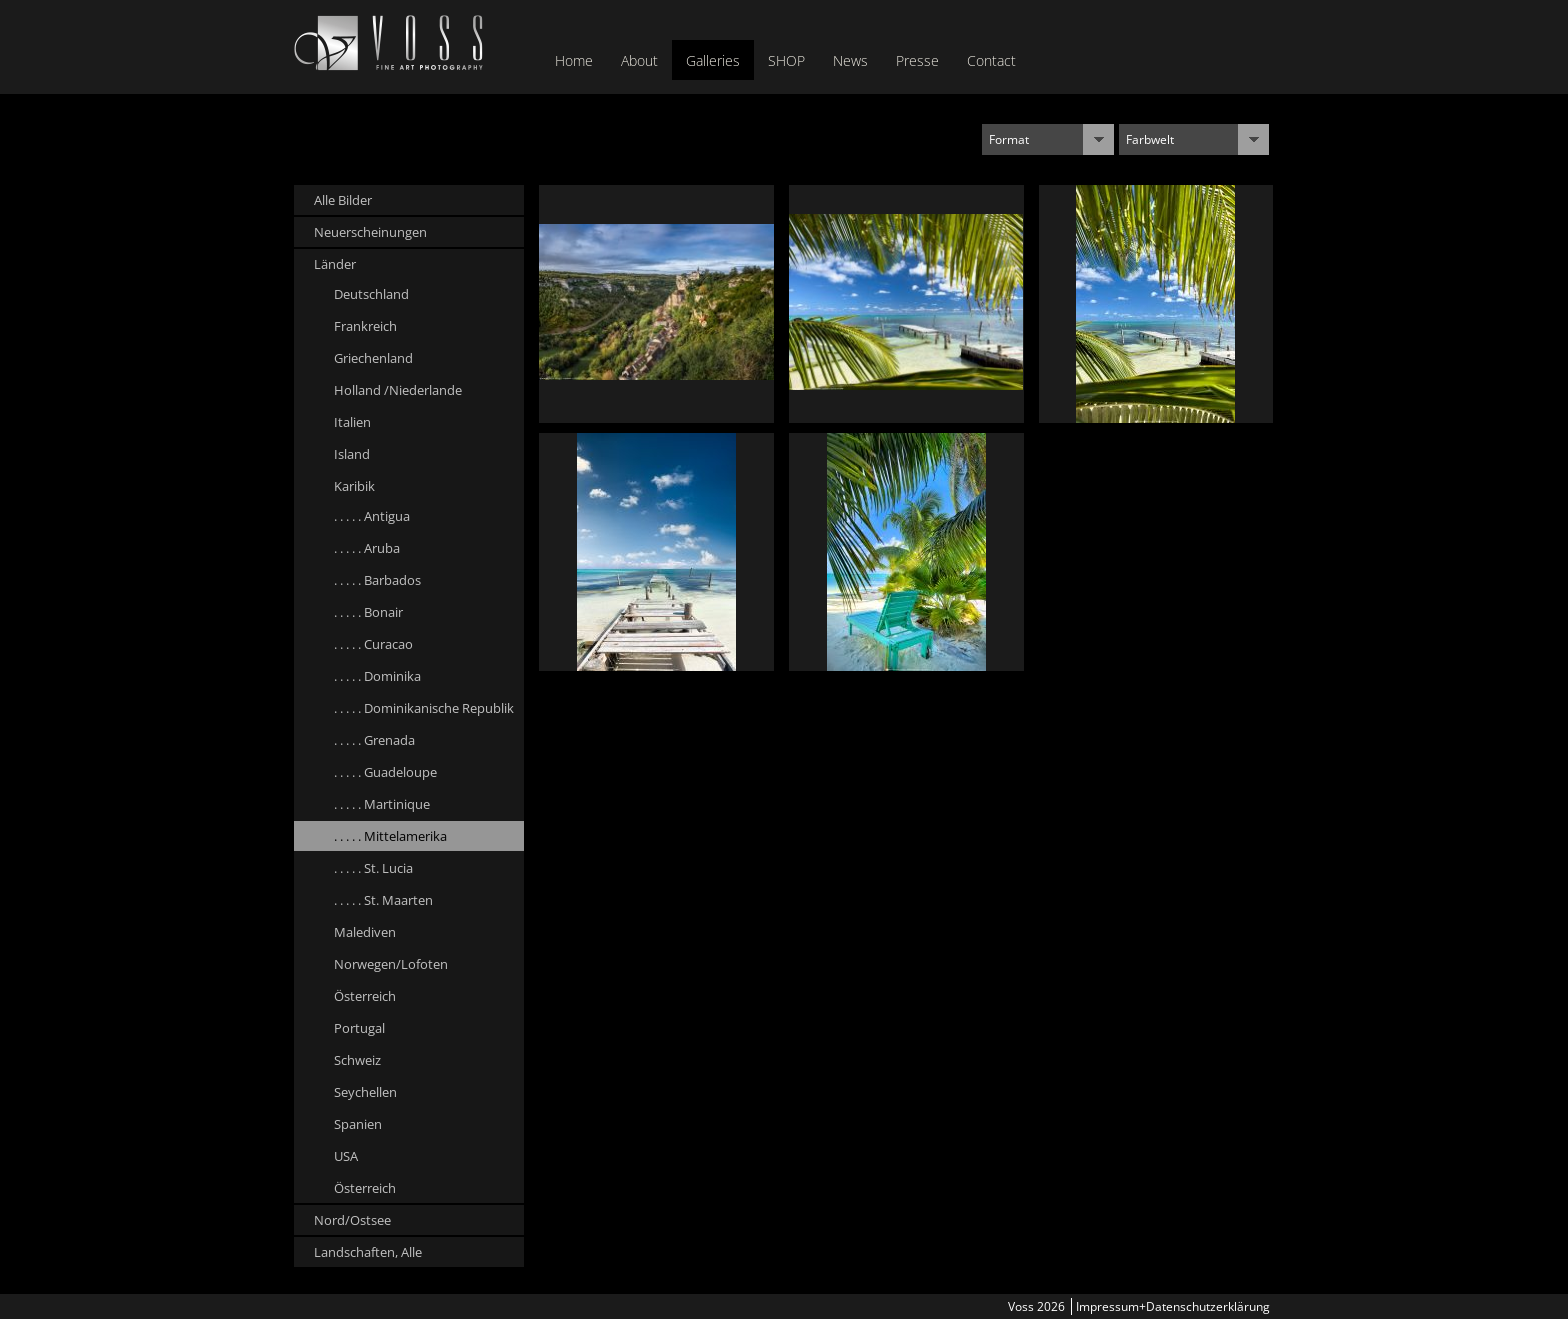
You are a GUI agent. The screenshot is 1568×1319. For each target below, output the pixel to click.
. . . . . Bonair (368, 612)
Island (352, 454)
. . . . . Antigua (372, 516)
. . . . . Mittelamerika (390, 836)
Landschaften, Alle (368, 1252)
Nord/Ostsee (352, 1220)
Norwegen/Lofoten (391, 964)
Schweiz (357, 1060)
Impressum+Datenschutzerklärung (1173, 1306)
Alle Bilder (343, 200)
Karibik (354, 486)
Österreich (365, 996)
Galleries (713, 60)
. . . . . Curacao (373, 644)
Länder (335, 264)
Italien (352, 422)
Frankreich (365, 326)
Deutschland (371, 294)
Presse (917, 60)
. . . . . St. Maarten (383, 900)
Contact (991, 60)
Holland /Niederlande (398, 390)
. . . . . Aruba (367, 548)
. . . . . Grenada (374, 740)
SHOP (786, 60)
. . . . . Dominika (377, 676)
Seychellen (365, 1092)
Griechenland (373, 358)
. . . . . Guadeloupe (385, 772)
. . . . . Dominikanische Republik (424, 708)
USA (346, 1156)
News (850, 60)
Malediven (365, 932)
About (639, 60)
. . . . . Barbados (377, 580)
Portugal (359, 1028)
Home (574, 60)
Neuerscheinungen (370, 232)
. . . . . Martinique (382, 804)
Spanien (358, 1124)
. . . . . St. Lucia (373, 868)
